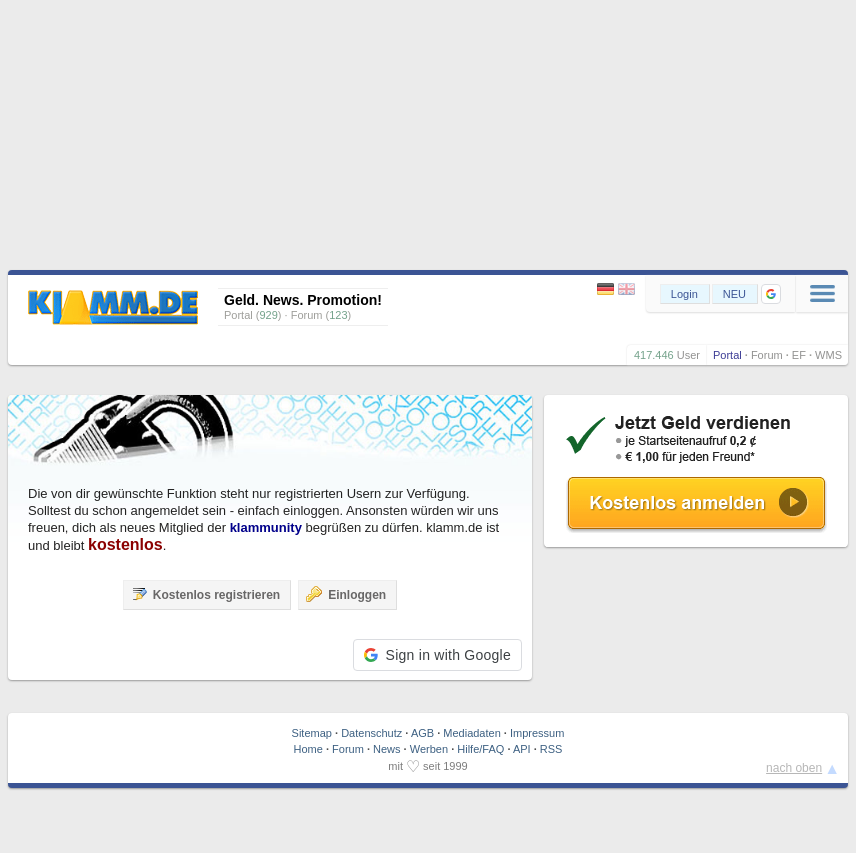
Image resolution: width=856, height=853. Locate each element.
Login (684, 294)
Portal (727, 355)
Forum (767, 355)
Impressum (537, 733)
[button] (771, 294)
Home (308, 749)
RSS (551, 749)
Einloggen (346, 594)
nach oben (794, 768)
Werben (429, 749)
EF (799, 355)
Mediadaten (472, 733)
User (688, 355)
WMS (828, 355)
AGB (422, 733)
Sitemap (312, 733)
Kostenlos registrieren (205, 594)
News (387, 749)
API (522, 749)
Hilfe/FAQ (480, 749)
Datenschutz (371, 733)
